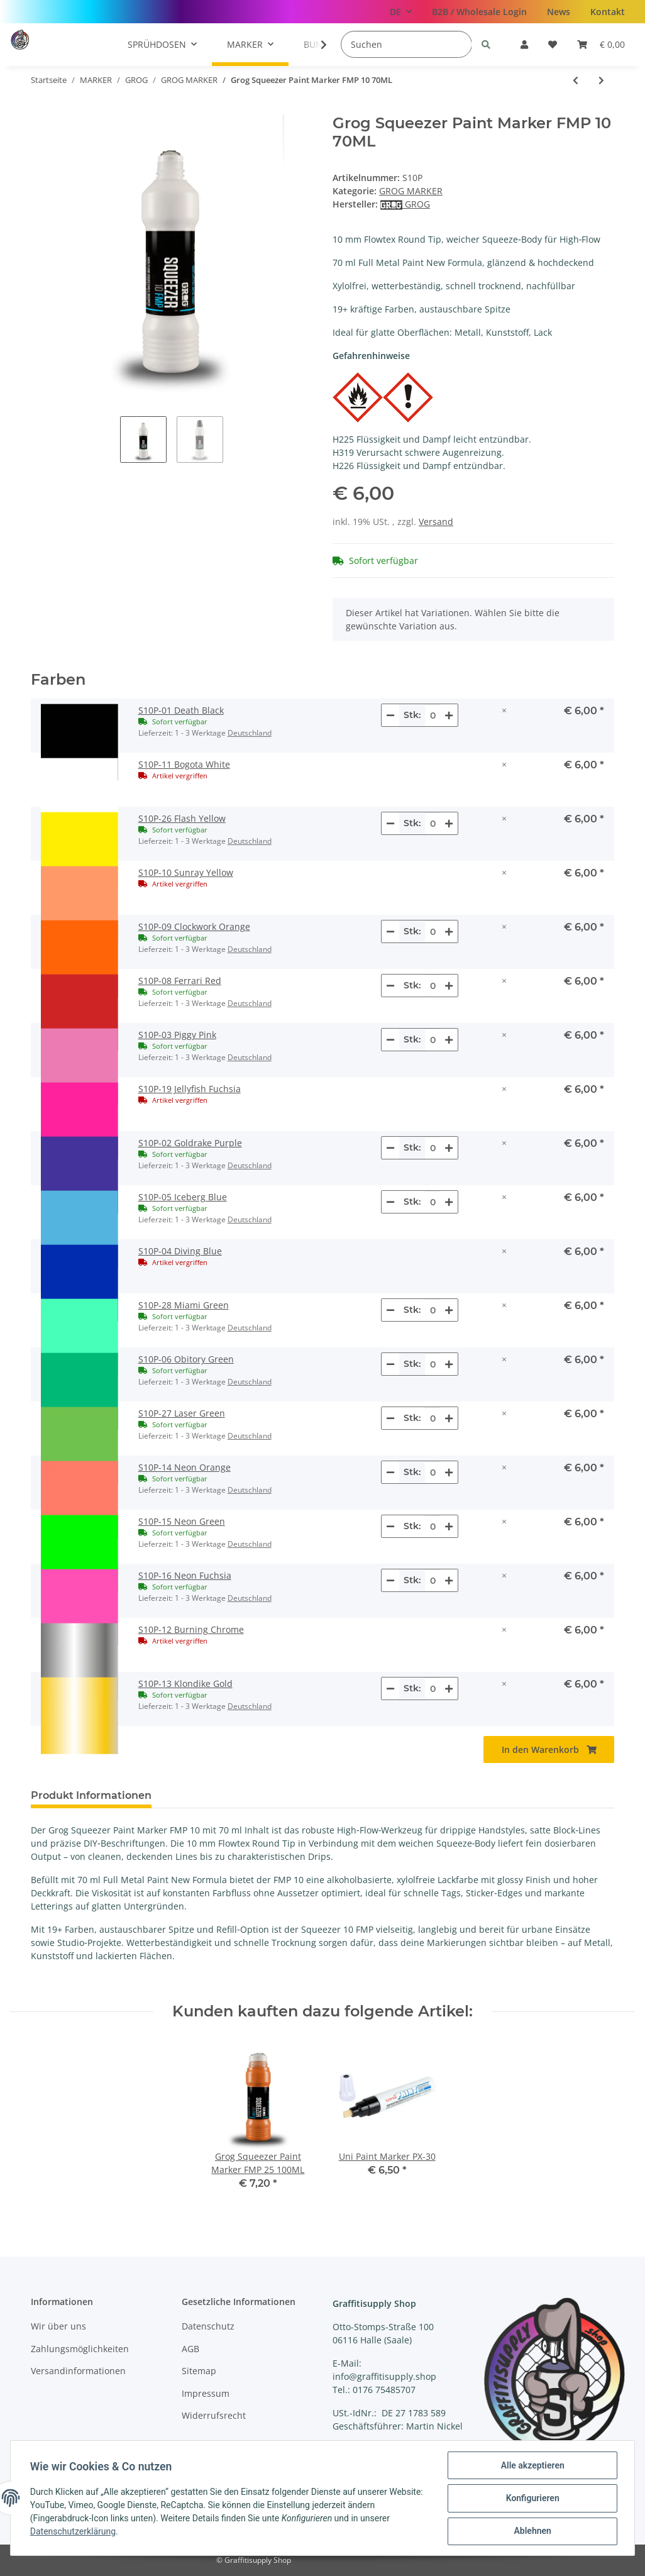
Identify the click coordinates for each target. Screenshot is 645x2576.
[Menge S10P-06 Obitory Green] (433, 1364)
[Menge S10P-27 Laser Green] (433, 1418)
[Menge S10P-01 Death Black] (433, 715)
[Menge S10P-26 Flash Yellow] (433, 823)
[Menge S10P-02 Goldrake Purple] (433, 1148)
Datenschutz (208, 2326)
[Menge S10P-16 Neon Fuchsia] (433, 1580)
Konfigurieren (531, 2499)
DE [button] (395, 12)
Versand (436, 522)
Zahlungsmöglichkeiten (80, 2349)
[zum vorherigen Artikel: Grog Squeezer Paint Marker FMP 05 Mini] (575, 80)
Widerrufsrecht (214, 2415)
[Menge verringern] (390, 715)
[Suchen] (406, 44)
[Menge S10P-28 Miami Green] (433, 1310)
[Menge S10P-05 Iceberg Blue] (433, 1202)
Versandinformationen (78, 2371)
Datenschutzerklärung (73, 2532)
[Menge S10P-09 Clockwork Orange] (433, 931)
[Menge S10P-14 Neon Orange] (433, 1472)
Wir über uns (58, 2326)
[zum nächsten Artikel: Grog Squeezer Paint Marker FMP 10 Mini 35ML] (601, 80)
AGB (190, 2349)
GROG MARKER (411, 191)
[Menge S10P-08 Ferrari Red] (433, 986)
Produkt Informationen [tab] (91, 1795)
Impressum (205, 2393)
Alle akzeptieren (531, 2466)
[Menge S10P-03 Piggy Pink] (433, 1040)
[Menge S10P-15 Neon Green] (433, 1526)
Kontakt (607, 12)
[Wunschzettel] (552, 44)
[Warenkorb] (601, 44)
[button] (524, 44)
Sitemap (199, 2371)
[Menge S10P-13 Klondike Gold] (433, 1689)
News (558, 12)
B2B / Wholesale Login (479, 12)
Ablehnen (531, 2531)
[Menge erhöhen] (449, 715)
